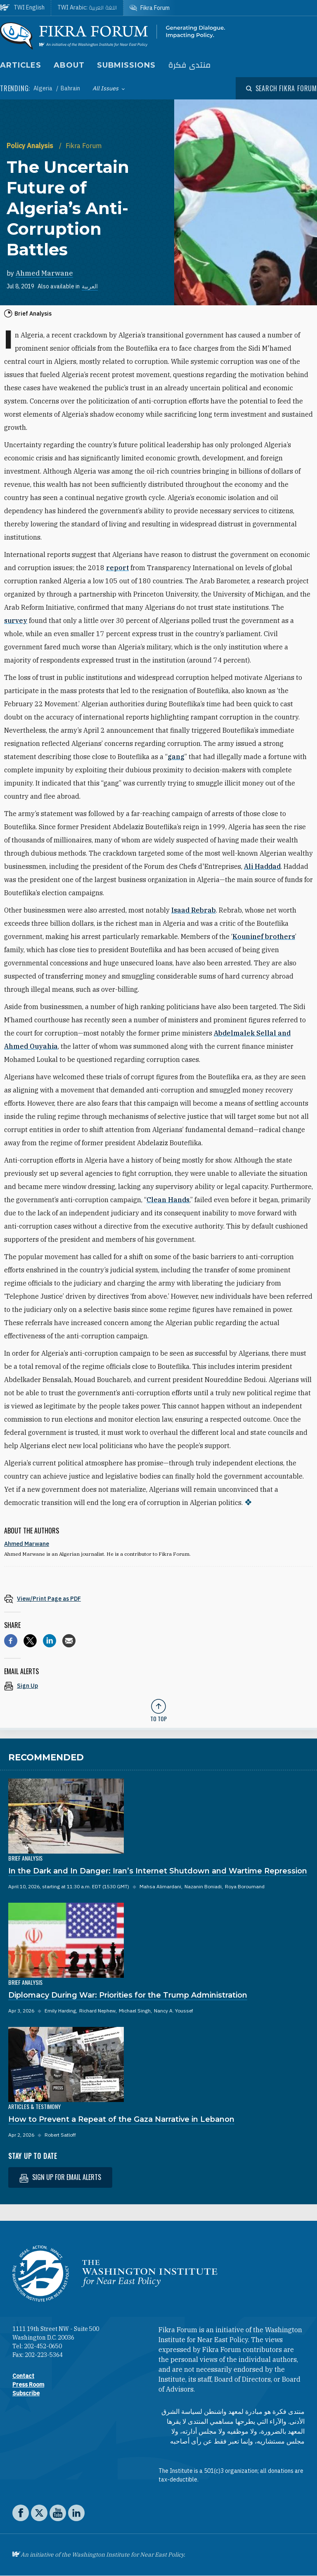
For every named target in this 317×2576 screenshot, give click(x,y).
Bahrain (70, 88)
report (117, 568)
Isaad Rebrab (193, 910)
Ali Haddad (262, 866)
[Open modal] (281, 88)
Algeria (43, 88)
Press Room (28, 2384)
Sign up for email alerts (60, 2177)
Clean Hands (168, 1200)
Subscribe (26, 2393)
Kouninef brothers (263, 936)
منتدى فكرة (189, 65)
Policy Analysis (31, 146)
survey (15, 620)
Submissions (126, 65)
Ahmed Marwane (44, 273)
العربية (90, 286)
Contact (23, 2376)
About (69, 65)
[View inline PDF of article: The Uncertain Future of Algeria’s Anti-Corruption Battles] (158, 1598)
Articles (20, 65)
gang (176, 757)
